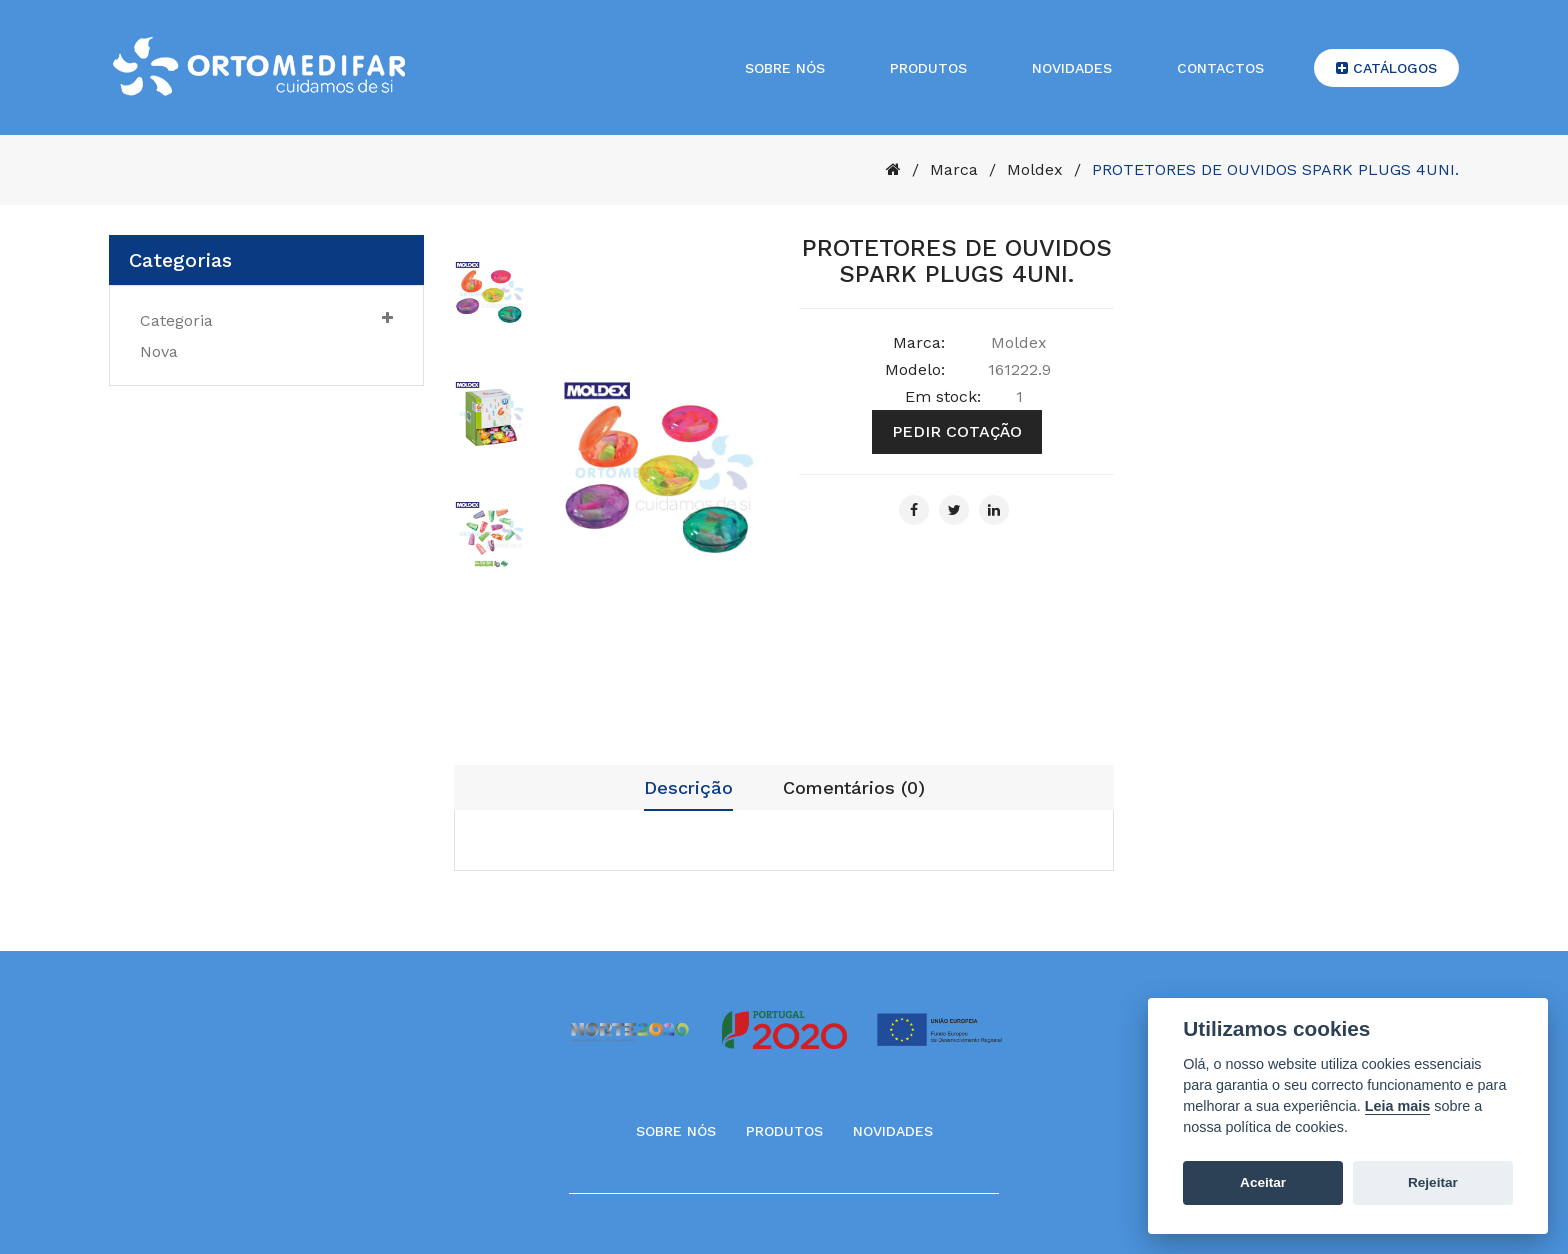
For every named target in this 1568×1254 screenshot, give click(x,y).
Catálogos (1386, 68)
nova (159, 351)
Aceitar (1263, 1182)
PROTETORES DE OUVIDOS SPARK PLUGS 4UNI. (1275, 169)
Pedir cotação (957, 431)
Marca (954, 169)
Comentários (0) (854, 787)
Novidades (1072, 68)
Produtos (928, 68)
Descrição (688, 787)
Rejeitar (1433, 1182)
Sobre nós (785, 68)
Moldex (1035, 169)
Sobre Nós (676, 1131)
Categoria (266, 320)
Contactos (1220, 68)
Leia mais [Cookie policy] (1398, 1106)
